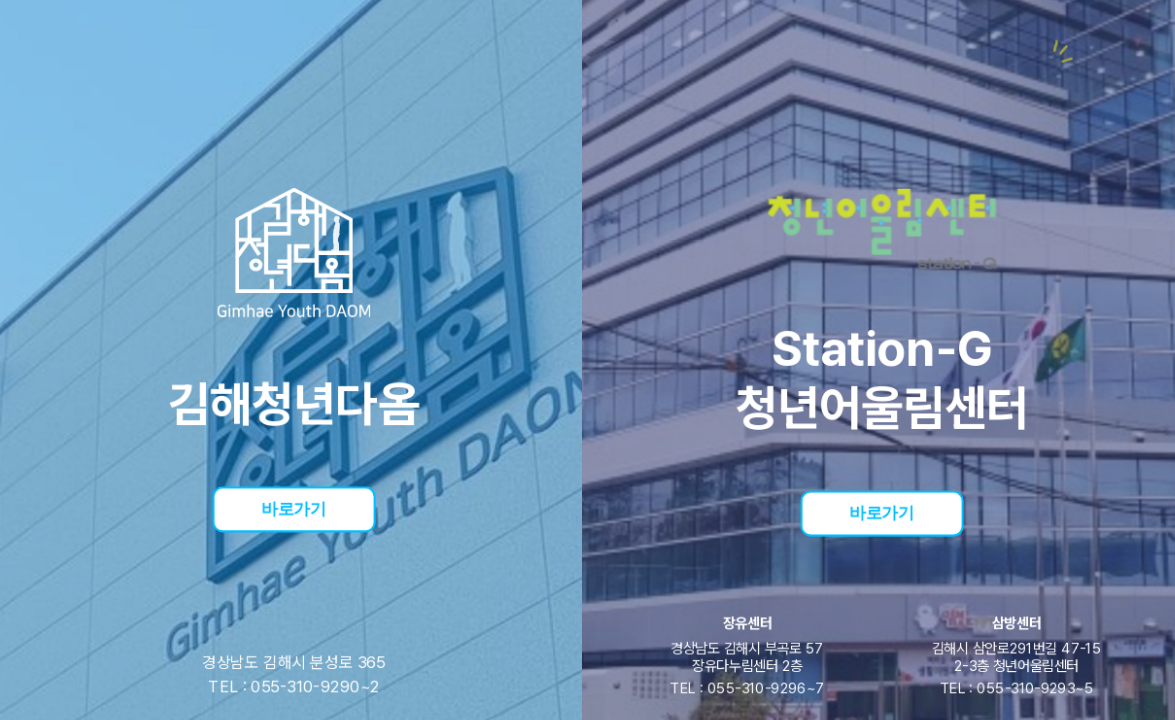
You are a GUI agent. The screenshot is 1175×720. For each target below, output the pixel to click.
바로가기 (293, 507)
